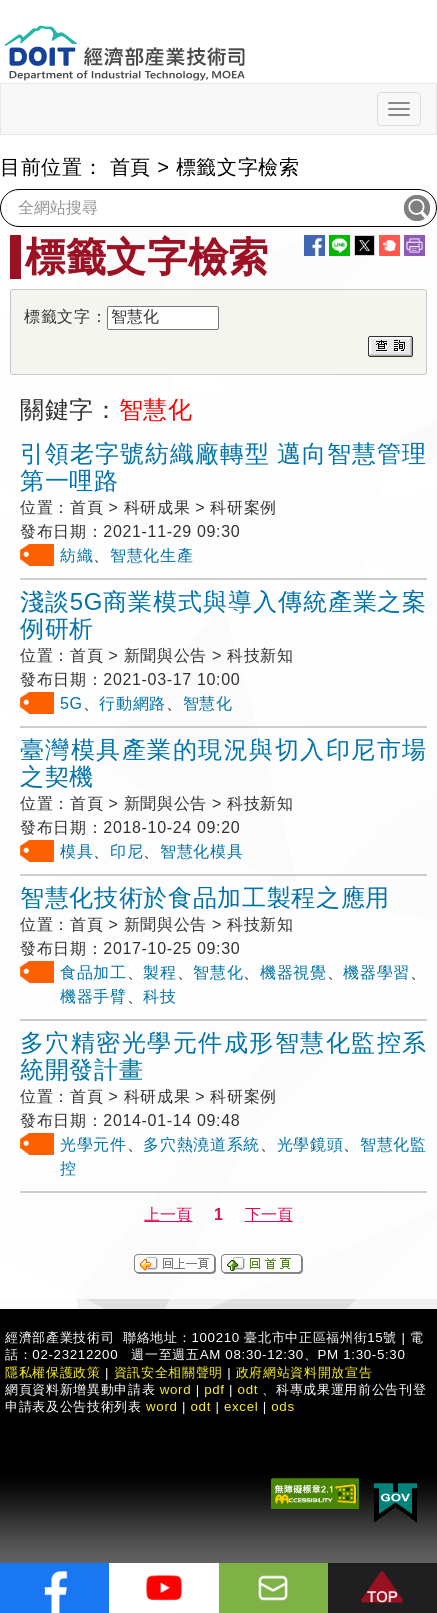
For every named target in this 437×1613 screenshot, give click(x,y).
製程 (159, 972)
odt (248, 1389)
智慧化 (208, 703)
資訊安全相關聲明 (168, 1372)
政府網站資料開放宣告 (304, 1372)
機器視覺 (293, 972)
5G (71, 703)
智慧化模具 (201, 851)
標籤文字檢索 (238, 167)
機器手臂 (93, 996)
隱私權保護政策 (53, 1372)
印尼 (126, 851)
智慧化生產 (151, 555)
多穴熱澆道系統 (201, 1144)
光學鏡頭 (310, 1144)
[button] (382, 1588)
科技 (159, 996)
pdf (214, 1389)
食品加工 (93, 972)
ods (283, 1406)
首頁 (130, 167)
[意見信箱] (273, 1588)
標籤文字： (65, 316)
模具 (76, 851)
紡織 (76, 555)
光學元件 (93, 1144)
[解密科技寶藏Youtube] (163, 1588)
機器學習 (376, 972)
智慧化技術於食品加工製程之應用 (205, 897)
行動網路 (132, 703)
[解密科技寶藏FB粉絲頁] (54, 1588)
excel (241, 1406)
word (162, 1406)
